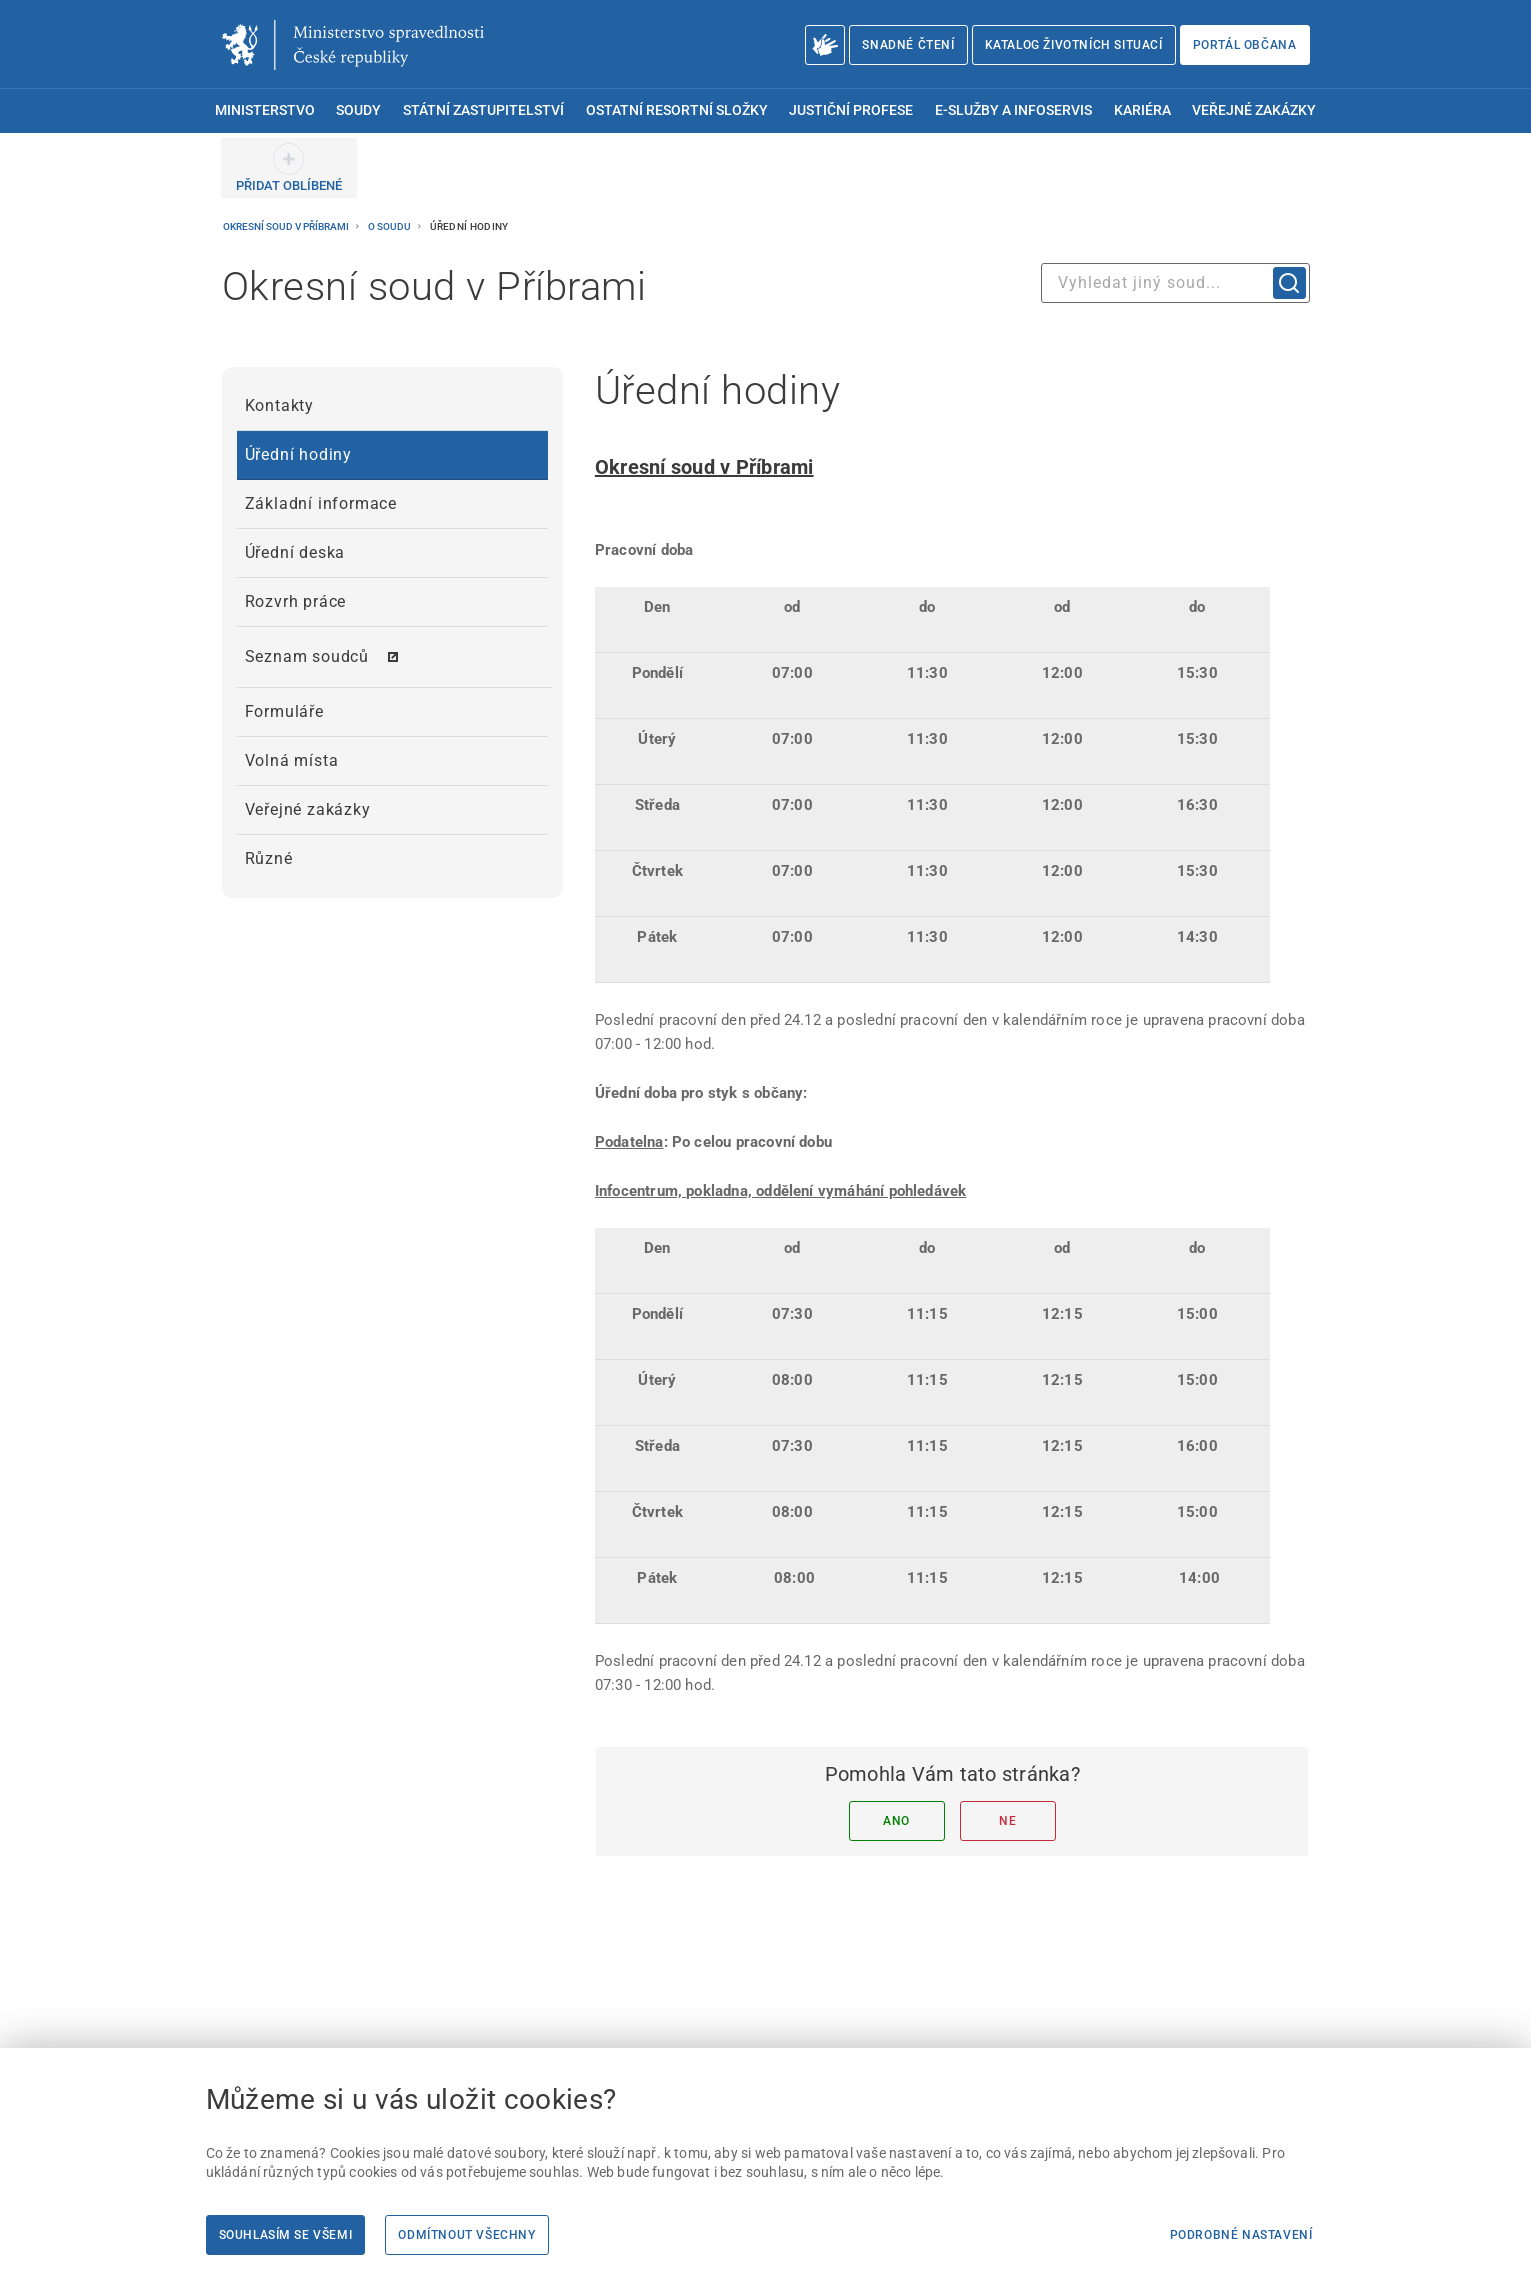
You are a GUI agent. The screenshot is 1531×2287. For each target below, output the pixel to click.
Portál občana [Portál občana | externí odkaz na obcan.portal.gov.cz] (1245, 45)
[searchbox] (1175, 283)
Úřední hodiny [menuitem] (298, 454)
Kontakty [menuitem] (279, 405)
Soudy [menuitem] (358, 110)
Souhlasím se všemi (286, 2235)
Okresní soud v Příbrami (287, 226)
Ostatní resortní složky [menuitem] (677, 110)
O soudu (390, 226)
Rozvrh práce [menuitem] (296, 601)
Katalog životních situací (1074, 45)
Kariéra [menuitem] (1142, 110)
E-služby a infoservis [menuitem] (1013, 110)
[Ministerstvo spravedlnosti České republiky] (353, 45)
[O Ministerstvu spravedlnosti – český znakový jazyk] (825, 45)
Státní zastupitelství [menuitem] (483, 110)
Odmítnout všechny (466, 2235)
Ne (1007, 1821)
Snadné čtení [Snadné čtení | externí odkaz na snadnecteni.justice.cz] (908, 45)
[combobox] (1175, 283)
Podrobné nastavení (1241, 2235)
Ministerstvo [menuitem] (265, 110)
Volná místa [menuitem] (292, 760)
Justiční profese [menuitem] (851, 110)
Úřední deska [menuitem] (295, 552)
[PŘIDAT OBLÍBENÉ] (289, 168)
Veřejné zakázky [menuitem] (1254, 110)
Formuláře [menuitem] (284, 711)
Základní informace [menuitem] (321, 503)
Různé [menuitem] (269, 858)
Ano (896, 1821)
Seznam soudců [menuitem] (307, 656)
